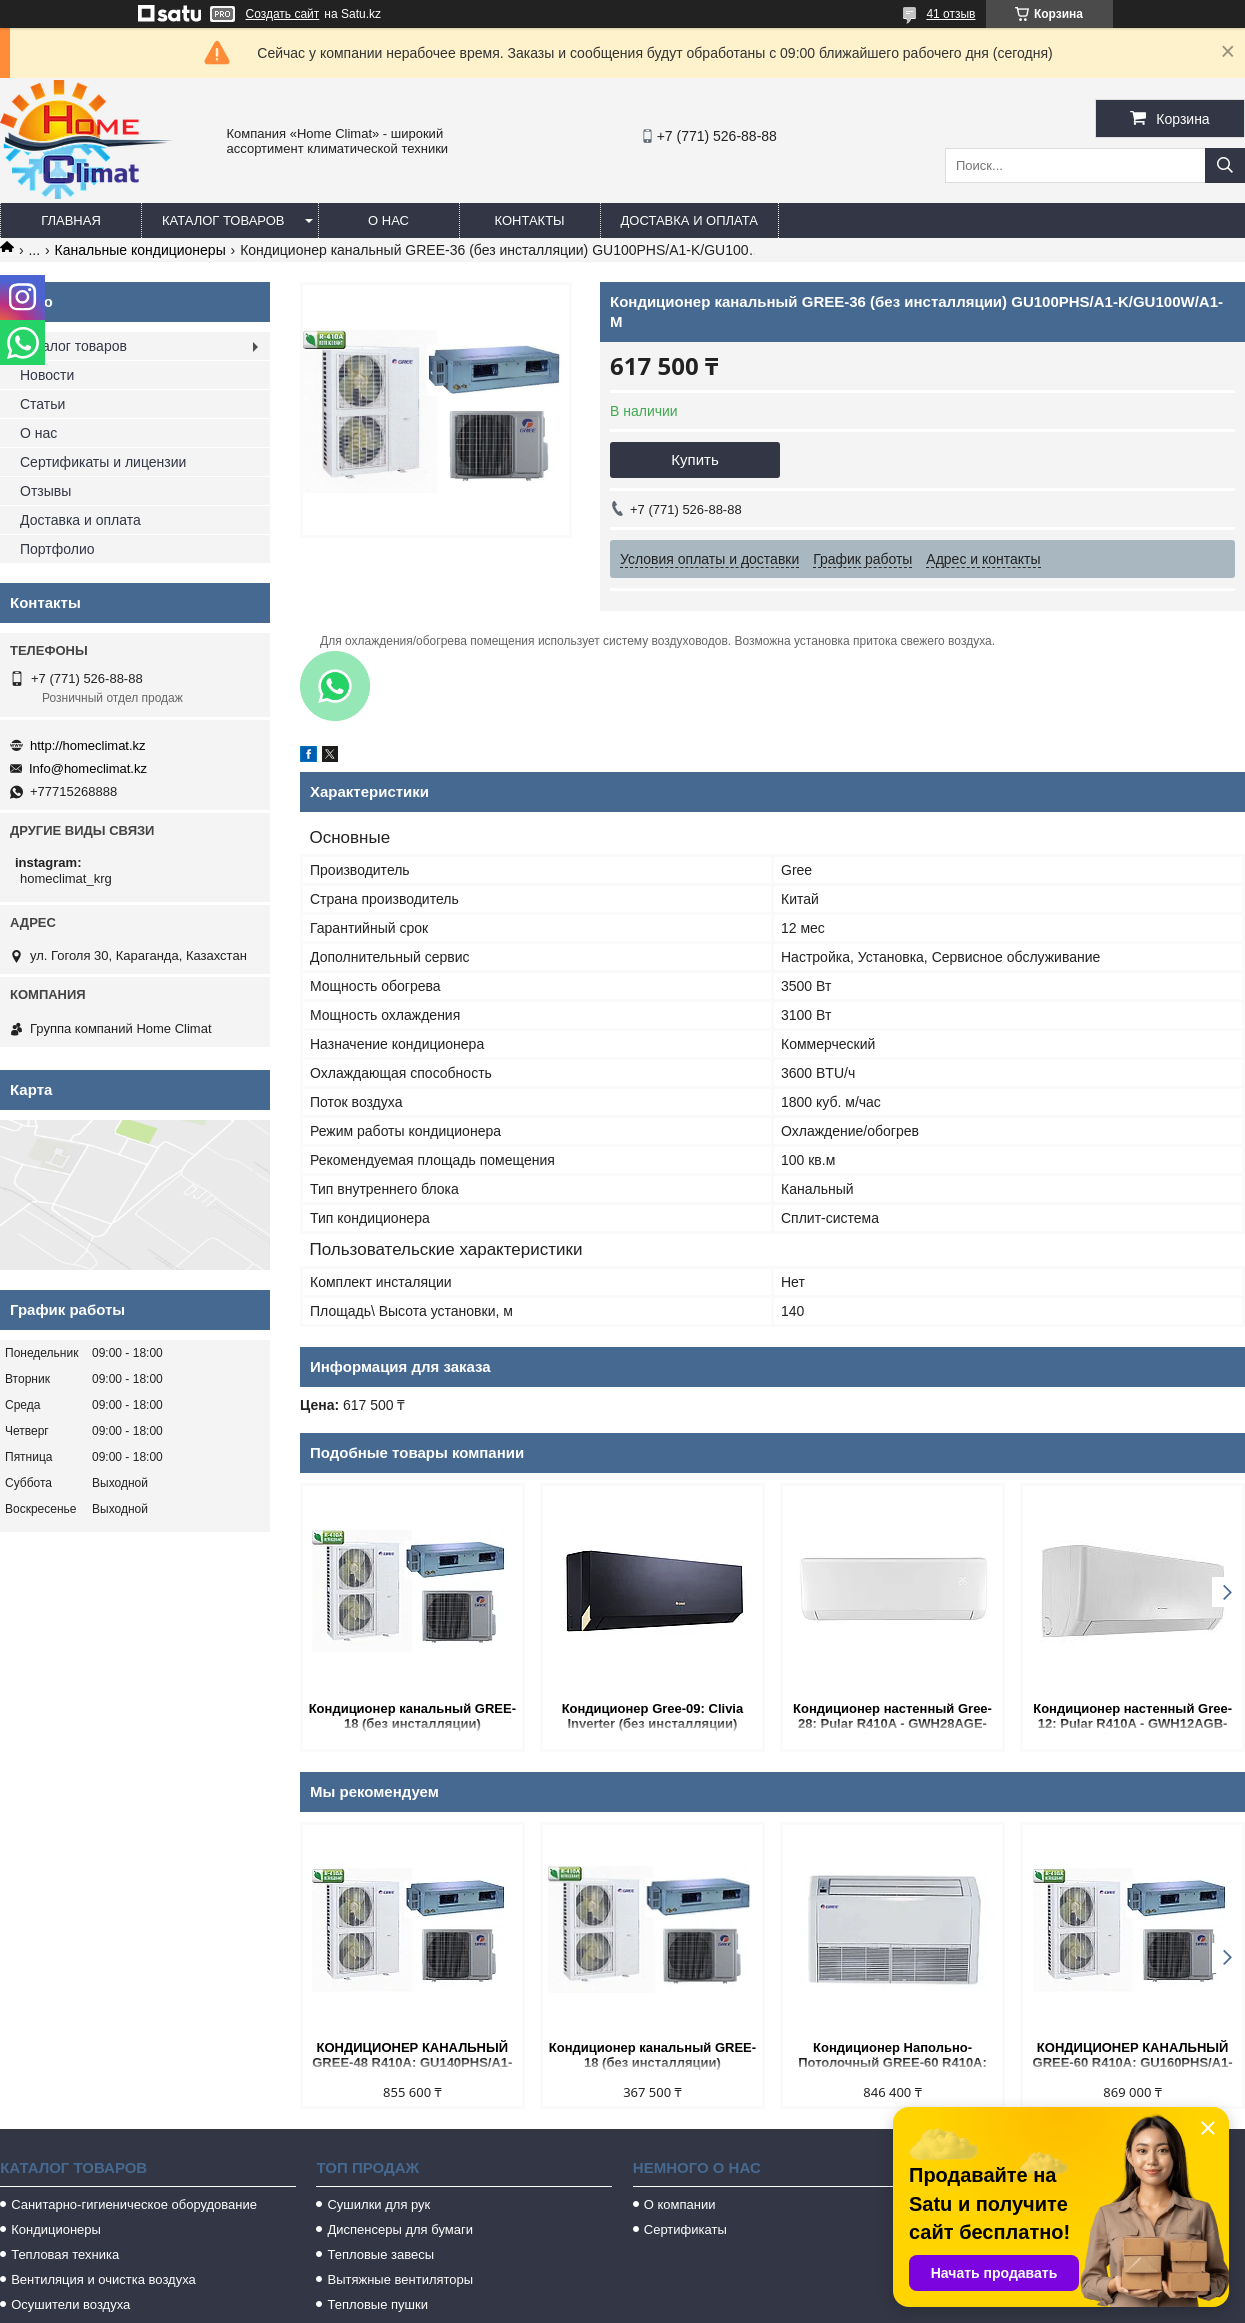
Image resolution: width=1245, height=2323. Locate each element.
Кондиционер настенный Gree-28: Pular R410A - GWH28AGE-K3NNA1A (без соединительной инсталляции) (892, 1717)
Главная (71, 220)
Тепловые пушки (377, 2304)
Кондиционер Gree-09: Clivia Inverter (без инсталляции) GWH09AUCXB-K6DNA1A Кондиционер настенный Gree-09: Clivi (652, 1717)
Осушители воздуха (70, 2304)
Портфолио (57, 549)
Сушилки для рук (378, 2204)
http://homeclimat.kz (88, 745)
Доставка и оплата (689, 220)
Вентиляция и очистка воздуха (103, 2279)
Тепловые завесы (380, 2254)
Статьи (42, 404)
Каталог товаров (223, 220)
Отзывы (45, 491)
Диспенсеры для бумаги (399, 2229)
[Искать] (1225, 165)
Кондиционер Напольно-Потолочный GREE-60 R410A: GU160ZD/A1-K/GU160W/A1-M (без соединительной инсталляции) (892, 2056)
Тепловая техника (65, 2254)
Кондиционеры (56, 2229)
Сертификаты (685, 2229)
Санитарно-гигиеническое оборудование (134, 2204)
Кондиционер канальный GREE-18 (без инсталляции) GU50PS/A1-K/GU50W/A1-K (412, 1717)
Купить (694, 459)
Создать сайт (283, 14)
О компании (680, 2204)
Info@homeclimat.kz (88, 768)
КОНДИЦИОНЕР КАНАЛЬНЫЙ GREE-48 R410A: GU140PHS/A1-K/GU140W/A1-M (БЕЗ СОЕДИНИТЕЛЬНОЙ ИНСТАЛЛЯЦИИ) (412, 2056)
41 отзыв (950, 14)
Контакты (529, 220)
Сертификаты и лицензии (103, 462)
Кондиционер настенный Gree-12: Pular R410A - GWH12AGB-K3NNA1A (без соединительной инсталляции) (1132, 1717)
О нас (388, 220)
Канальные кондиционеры (140, 250)
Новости (47, 375)
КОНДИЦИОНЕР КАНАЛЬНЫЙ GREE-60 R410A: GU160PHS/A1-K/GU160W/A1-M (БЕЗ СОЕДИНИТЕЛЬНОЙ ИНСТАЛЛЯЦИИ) (1133, 2056)
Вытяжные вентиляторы (400, 2279)
